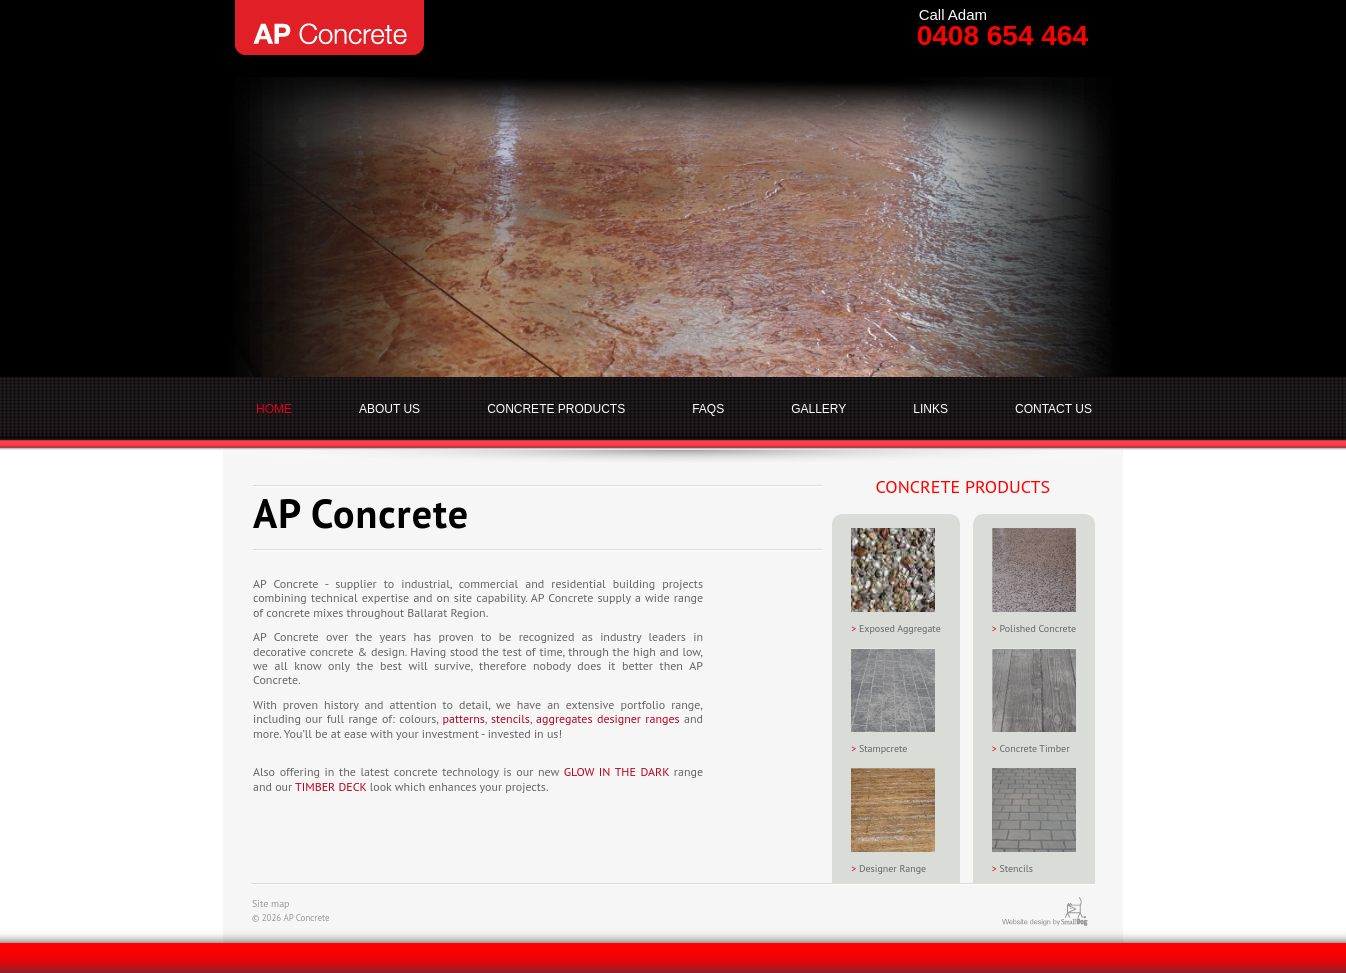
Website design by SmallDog (1059, 911)
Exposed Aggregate (896, 581)
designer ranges (638, 718)
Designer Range (893, 821)
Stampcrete (893, 701)
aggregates (564, 718)
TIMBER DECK (331, 786)
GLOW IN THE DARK (616, 771)
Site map (271, 903)
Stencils (1034, 821)
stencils (510, 718)
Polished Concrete (1034, 581)
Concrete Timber (1034, 701)
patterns (464, 718)
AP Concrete (329, 27)
